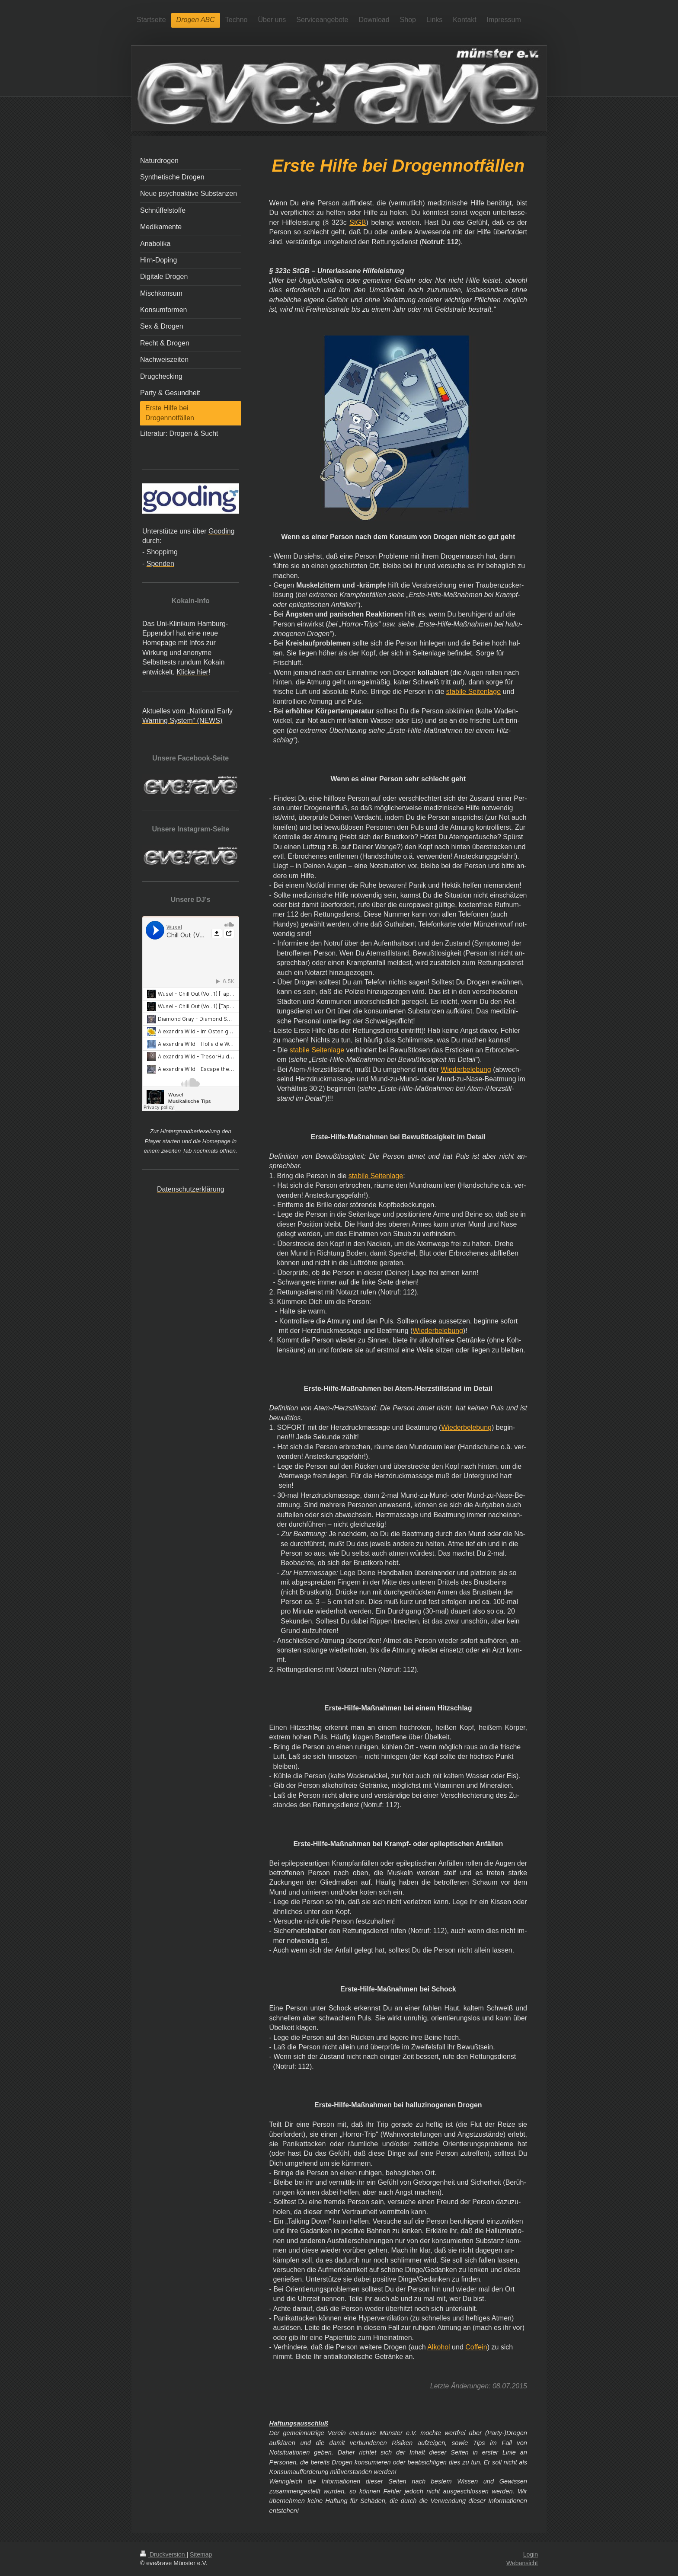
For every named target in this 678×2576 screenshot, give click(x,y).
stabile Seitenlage (473, 691)
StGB (357, 222)
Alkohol (438, 2347)
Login (530, 2554)
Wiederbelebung (466, 1069)
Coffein (476, 2347)
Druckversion (163, 2554)
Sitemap (201, 2554)
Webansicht (522, 2563)
